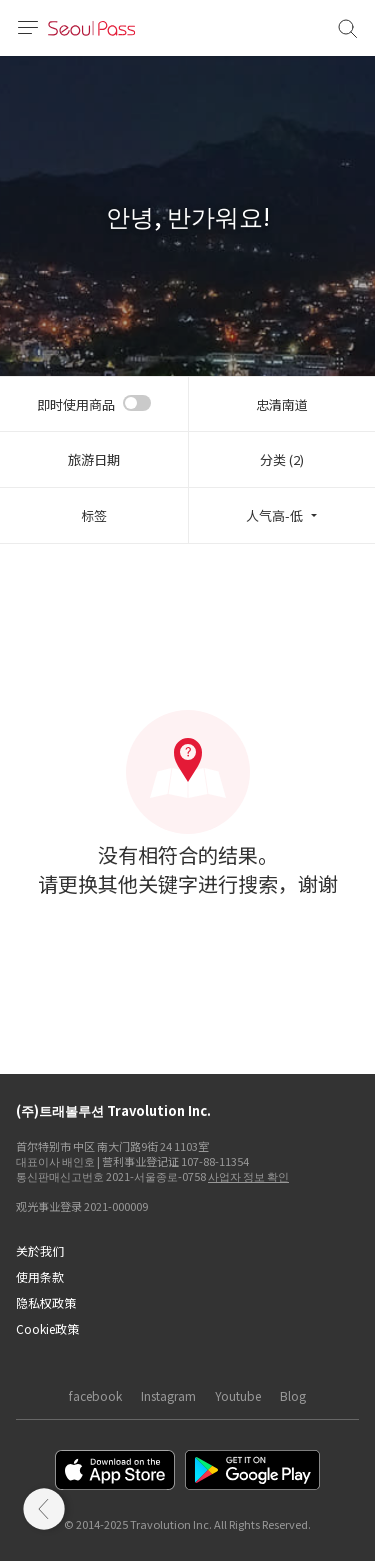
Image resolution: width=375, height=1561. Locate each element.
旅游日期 (94, 459)
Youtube (238, 1395)
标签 (94, 515)
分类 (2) (282, 459)
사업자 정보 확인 (248, 1176)
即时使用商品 (76, 404)
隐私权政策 (46, 1302)
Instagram (168, 1395)
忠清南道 (282, 404)
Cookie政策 (47, 1328)
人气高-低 (274, 515)
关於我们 (40, 1250)
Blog (293, 1395)
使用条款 (40, 1276)
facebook (95, 1395)
